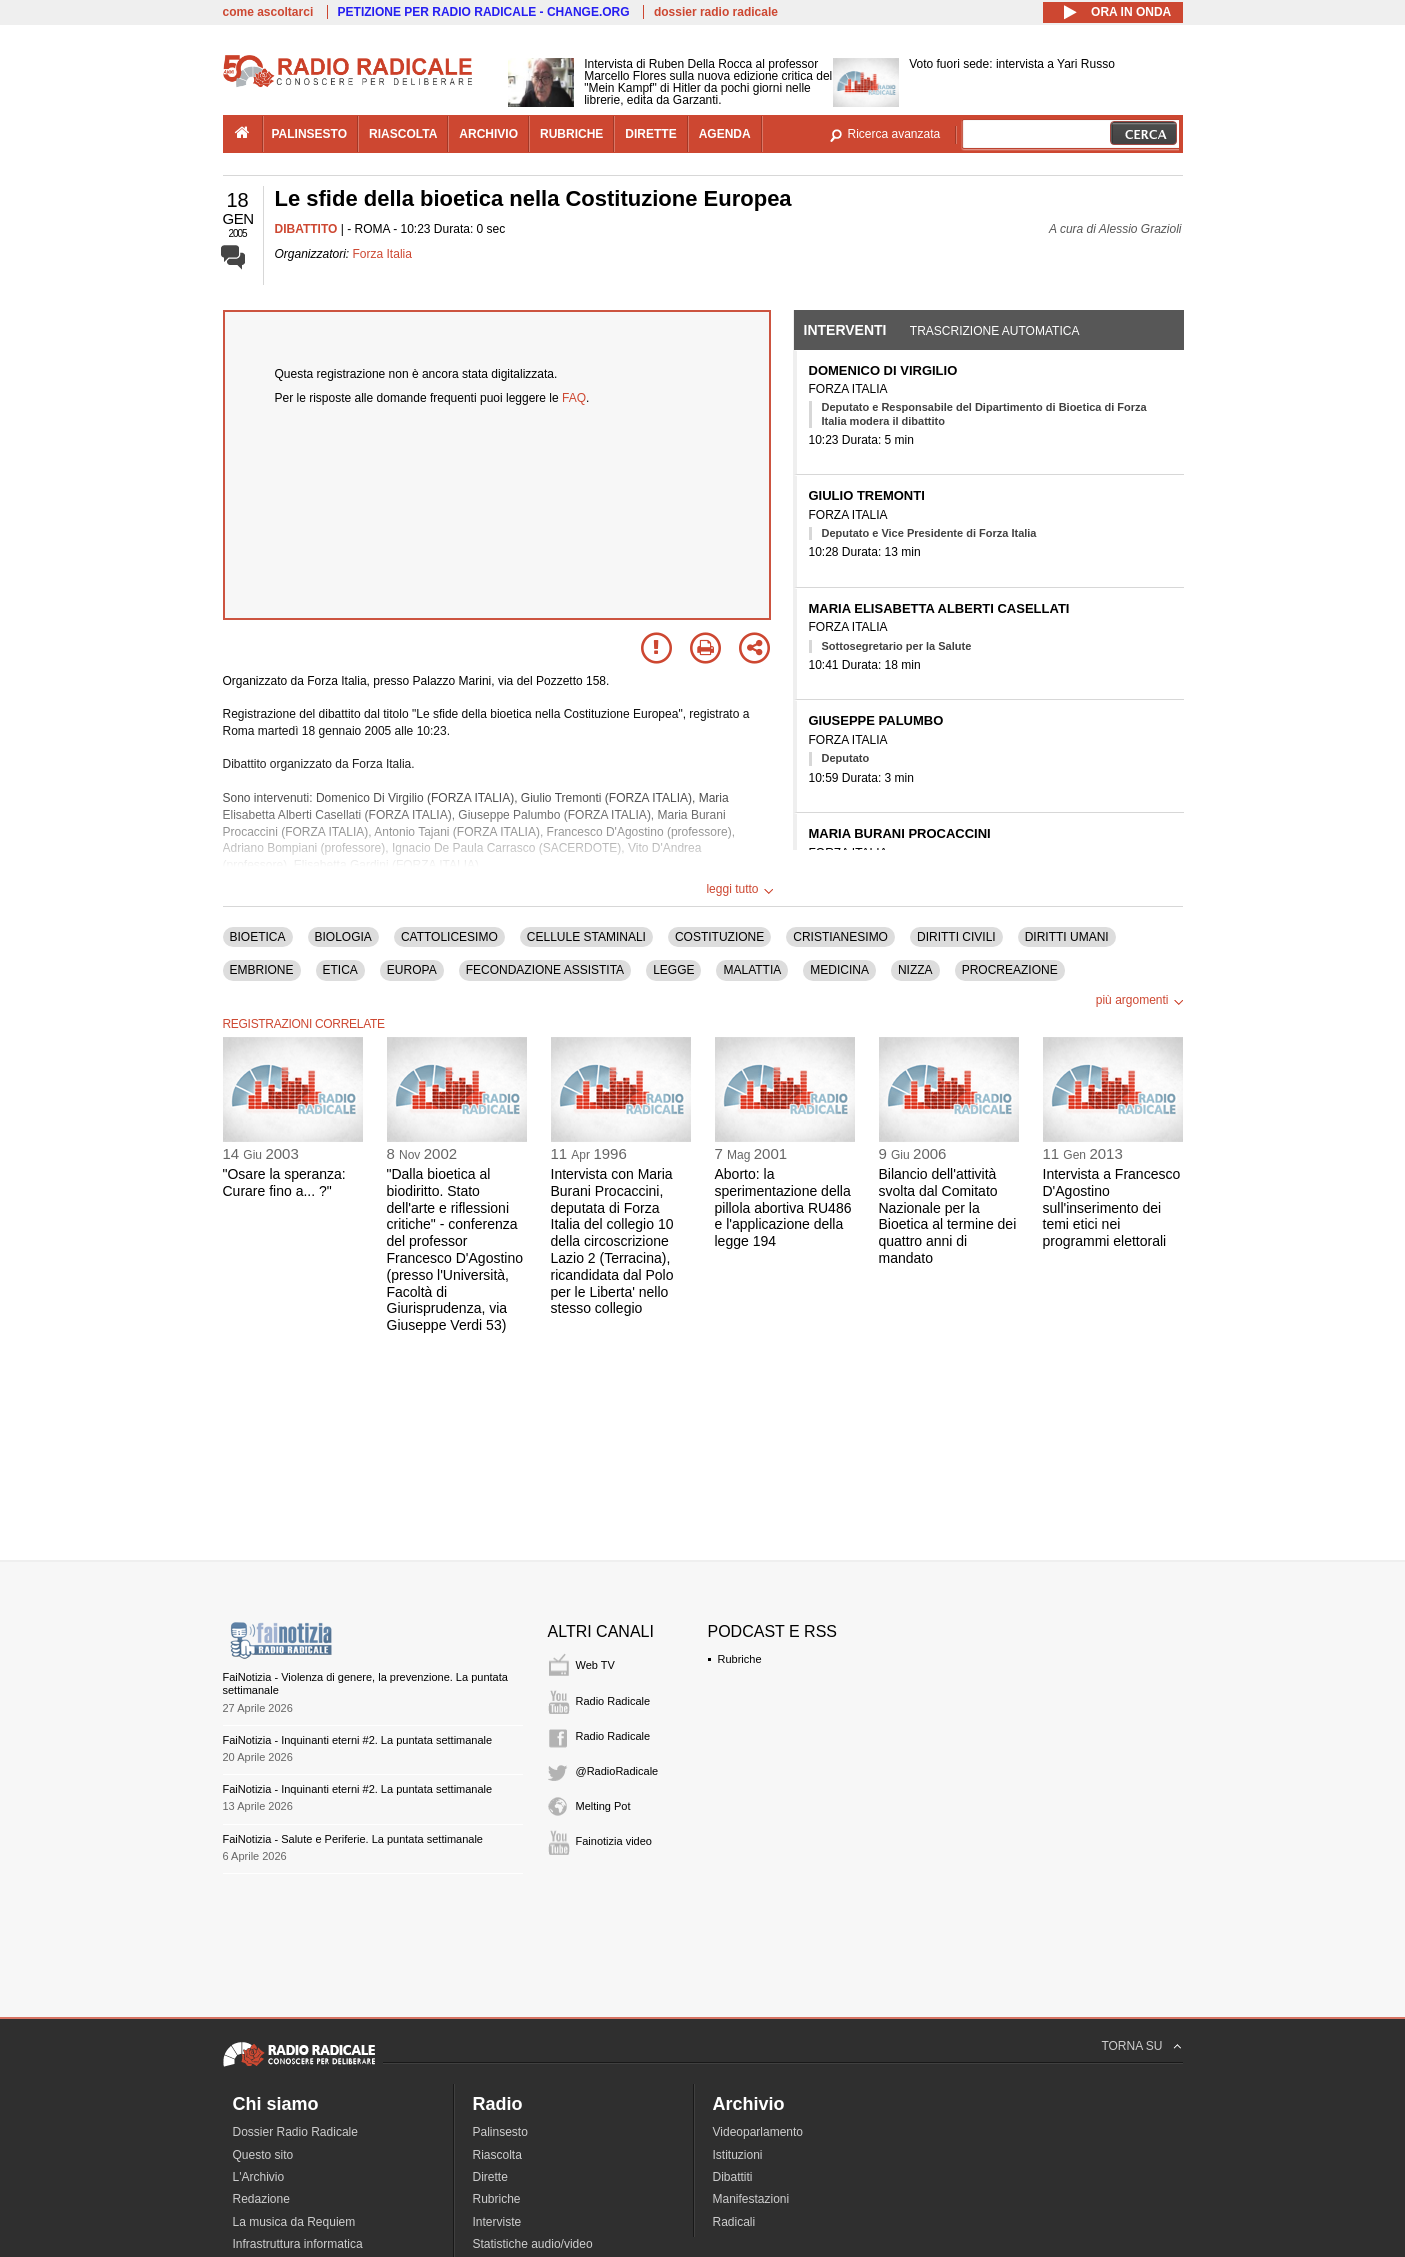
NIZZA (915, 970)
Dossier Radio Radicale (295, 2132)
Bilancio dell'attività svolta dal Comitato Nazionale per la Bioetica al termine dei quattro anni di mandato (948, 1216)
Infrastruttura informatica (298, 2244)
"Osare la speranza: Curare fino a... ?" (284, 1182)
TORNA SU (1131, 2046)
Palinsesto (500, 2132)
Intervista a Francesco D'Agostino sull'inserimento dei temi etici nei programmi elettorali (1112, 1207)
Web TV (595, 1665)
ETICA (340, 970)
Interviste (497, 2222)
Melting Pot (603, 1806)
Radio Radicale (613, 1701)
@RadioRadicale (617, 1771)
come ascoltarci (268, 12)
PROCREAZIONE (1010, 970)
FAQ (574, 398)
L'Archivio (259, 2177)
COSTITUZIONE (719, 937)
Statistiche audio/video (533, 2244)
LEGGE (673, 970)
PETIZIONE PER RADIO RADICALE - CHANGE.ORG (484, 12)
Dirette (490, 2177)
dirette (650, 134)
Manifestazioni (751, 2199)
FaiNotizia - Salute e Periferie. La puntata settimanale (353, 1839)
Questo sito (263, 2155)
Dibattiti (733, 2177)
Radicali (734, 2222)
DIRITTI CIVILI (956, 937)
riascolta (403, 134)
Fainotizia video (614, 1841)
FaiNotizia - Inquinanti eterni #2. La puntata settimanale (358, 1740)
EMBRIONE (262, 970)
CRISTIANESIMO (840, 937)
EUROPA (412, 970)
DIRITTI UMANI (1067, 937)
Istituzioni (738, 2155)
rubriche (571, 134)
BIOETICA (258, 937)
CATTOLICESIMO (449, 937)
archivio (488, 134)
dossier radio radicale (716, 12)
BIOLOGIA (343, 937)
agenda (725, 134)
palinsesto (310, 134)
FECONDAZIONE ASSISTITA (545, 970)
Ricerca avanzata (894, 134)
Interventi (845, 330)
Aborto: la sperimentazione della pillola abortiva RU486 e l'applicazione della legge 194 (783, 1207)
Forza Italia (382, 254)
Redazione (261, 2199)
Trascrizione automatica (995, 331)
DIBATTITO (306, 229)
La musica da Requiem (294, 2222)
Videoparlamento (758, 2132)
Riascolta (497, 2155)
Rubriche (740, 1659)
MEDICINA (839, 970)
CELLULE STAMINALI (586, 937)
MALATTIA (752, 970)
